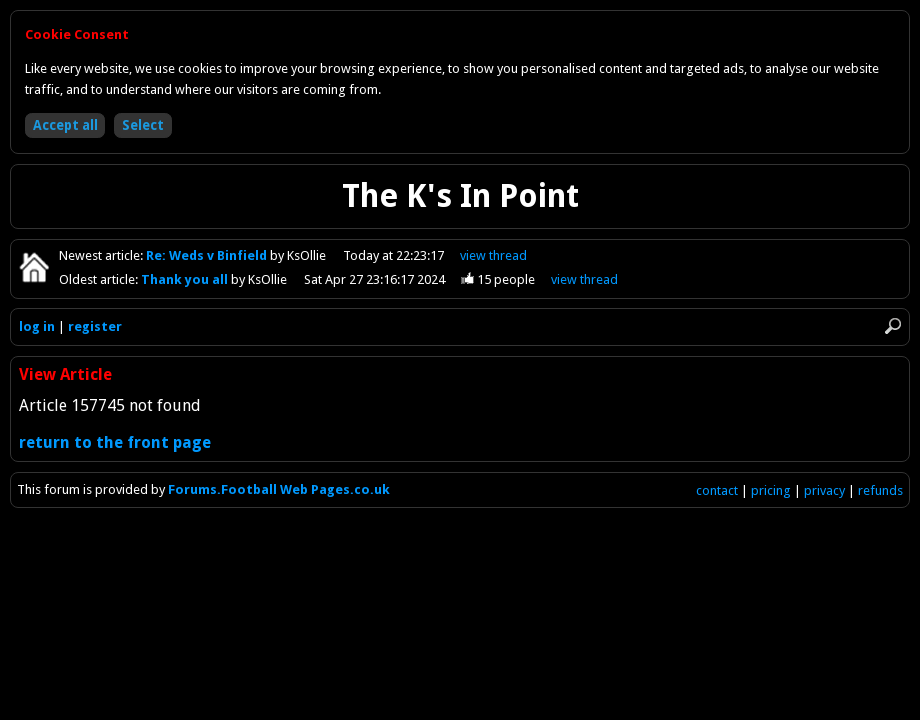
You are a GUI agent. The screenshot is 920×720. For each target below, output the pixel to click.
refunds (880, 490)
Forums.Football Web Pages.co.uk (279, 489)
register (95, 326)
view (493, 255)
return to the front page (115, 442)
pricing (771, 490)
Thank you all (186, 279)
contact (717, 490)
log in (37, 326)
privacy (824, 490)
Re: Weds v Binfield (208, 255)
